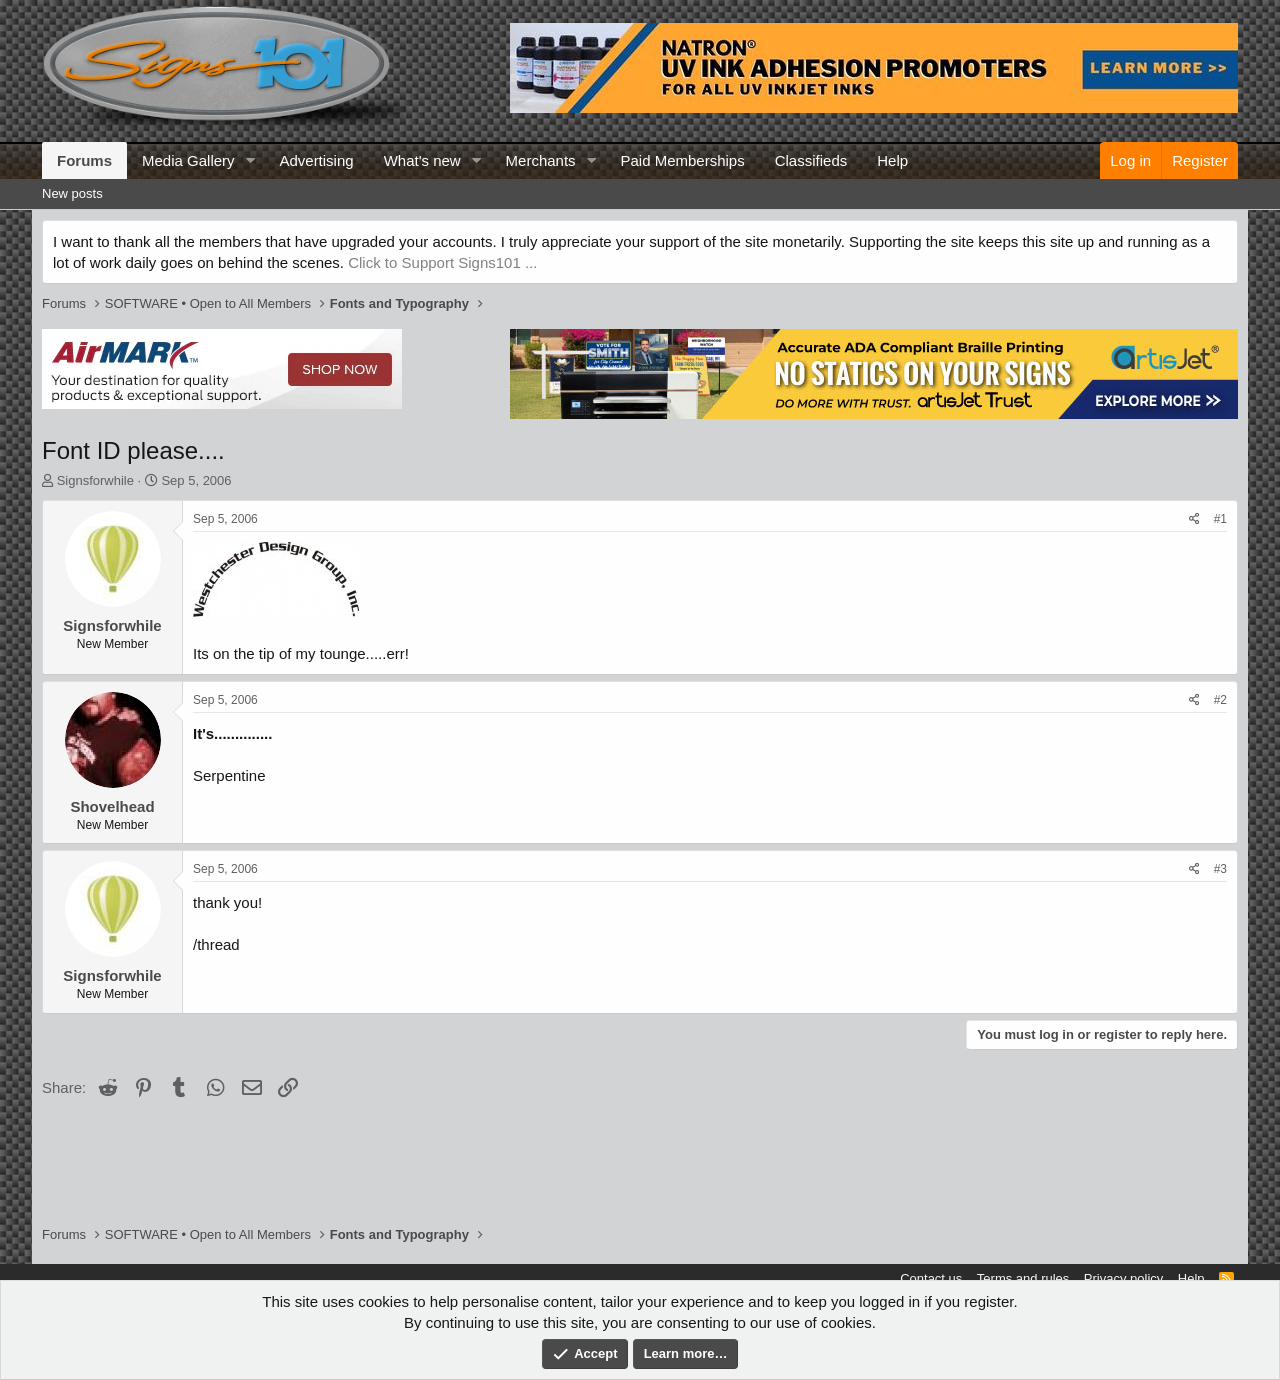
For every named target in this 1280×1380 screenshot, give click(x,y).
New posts (72, 193)
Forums (84, 160)
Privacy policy (1123, 1278)
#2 (1220, 700)
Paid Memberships (682, 160)
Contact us (931, 1278)
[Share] (1194, 519)
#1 (1220, 519)
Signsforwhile (95, 480)
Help (892, 160)
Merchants (541, 160)
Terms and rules (1023, 1278)
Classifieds (811, 160)
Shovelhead (112, 806)
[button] (250, 160)
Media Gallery (188, 160)
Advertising (316, 160)
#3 (1220, 869)
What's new (422, 160)
